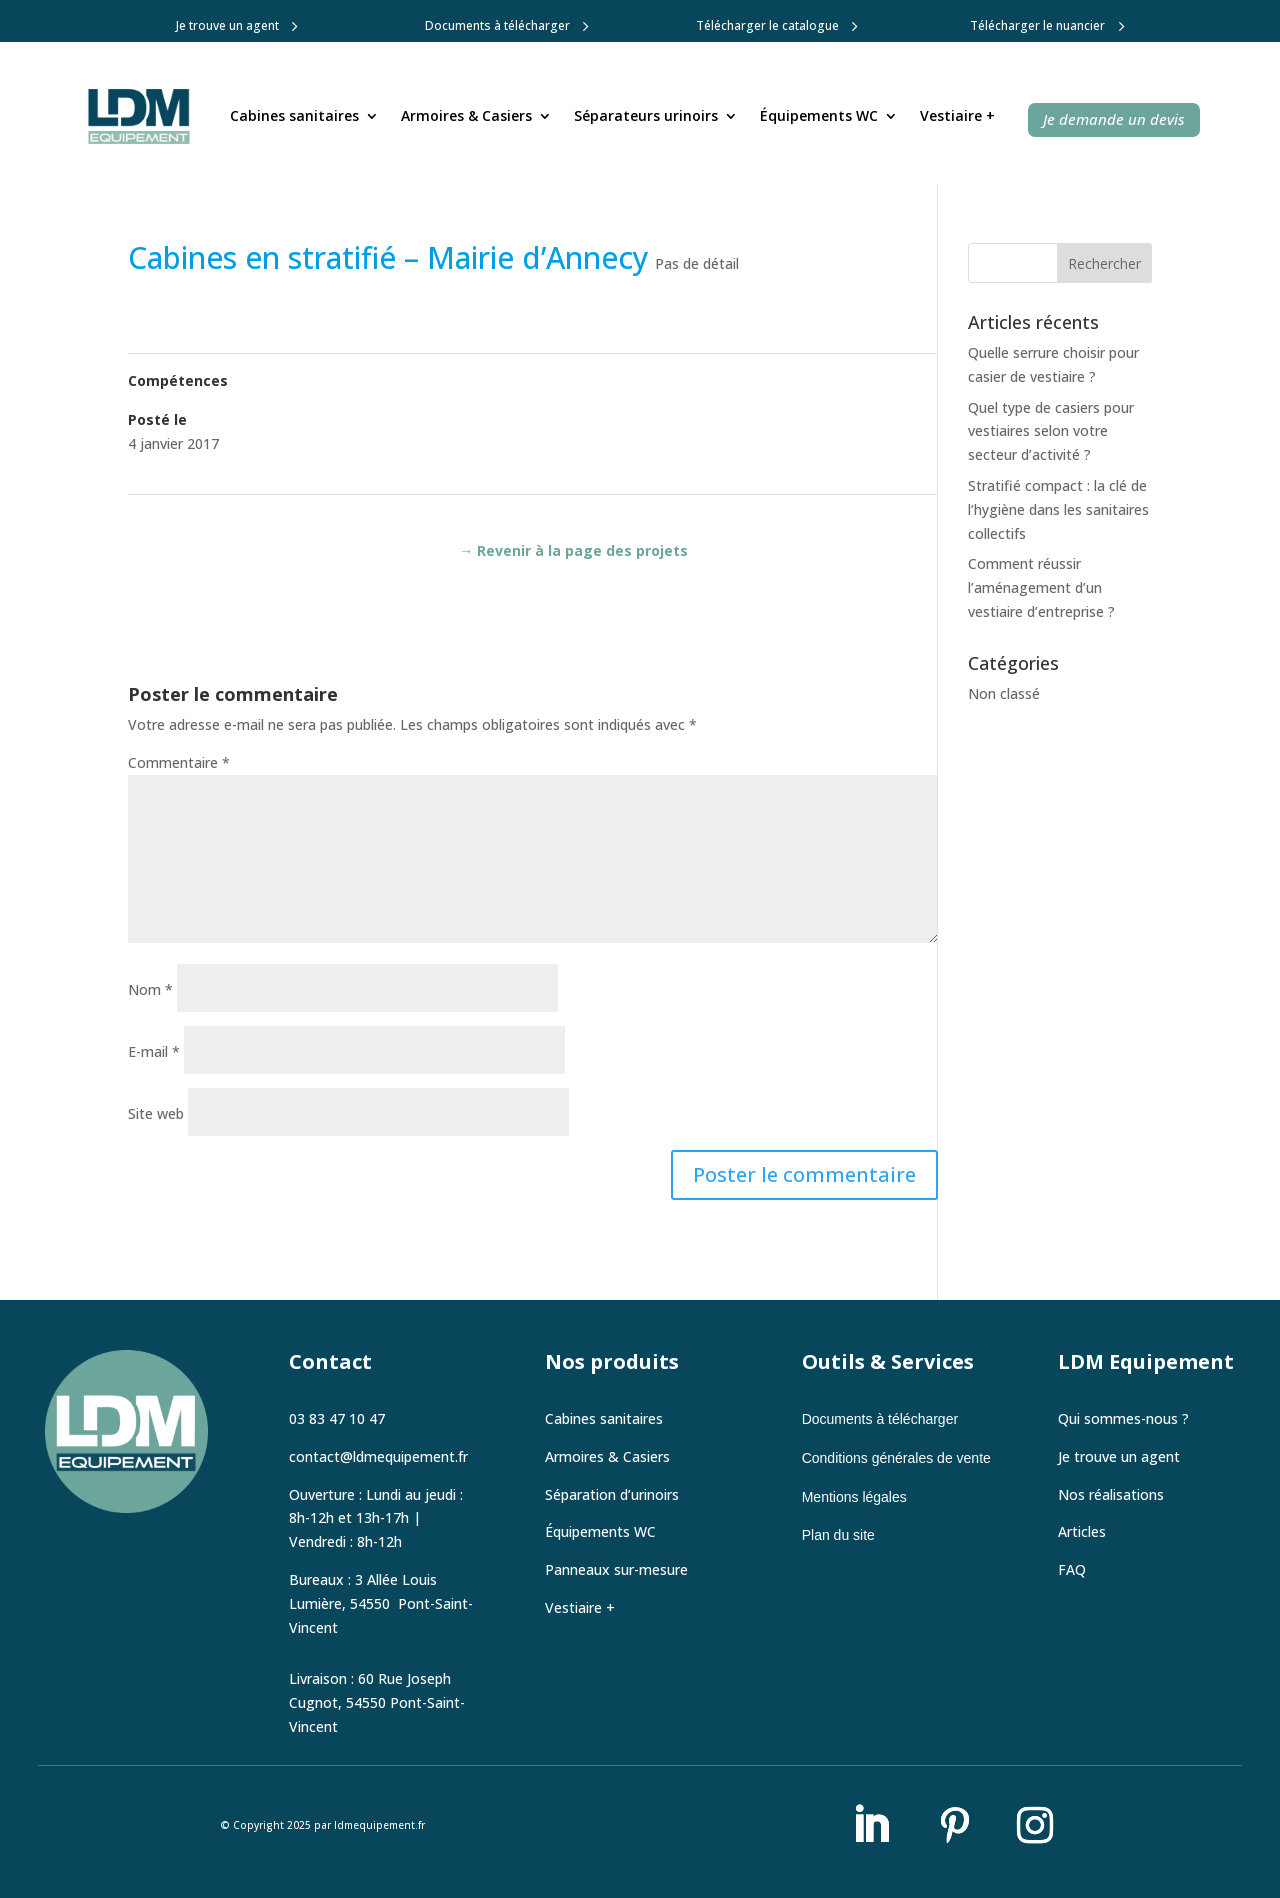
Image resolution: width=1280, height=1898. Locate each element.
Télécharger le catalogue (767, 25)
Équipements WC (819, 115)
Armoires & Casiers (466, 115)
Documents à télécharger (497, 25)
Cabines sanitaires (294, 115)
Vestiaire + (957, 115)
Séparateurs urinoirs (646, 115)
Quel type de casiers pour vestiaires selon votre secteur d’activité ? (1051, 431)
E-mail (154, 1051)
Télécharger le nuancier (1037, 25)
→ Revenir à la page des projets (573, 550)
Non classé (1004, 693)
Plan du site (838, 1535)
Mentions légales (854, 1497)
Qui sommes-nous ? (1123, 1418)
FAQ (1072, 1569)
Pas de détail (697, 263)
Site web (156, 1113)
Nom (150, 989)
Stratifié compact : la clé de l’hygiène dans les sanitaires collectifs (1058, 509)
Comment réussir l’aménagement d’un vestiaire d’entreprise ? (1041, 587)
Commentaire (179, 762)
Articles (1082, 1531)
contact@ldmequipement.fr (378, 1456)
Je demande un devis (1114, 119)
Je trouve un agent (227, 25)
